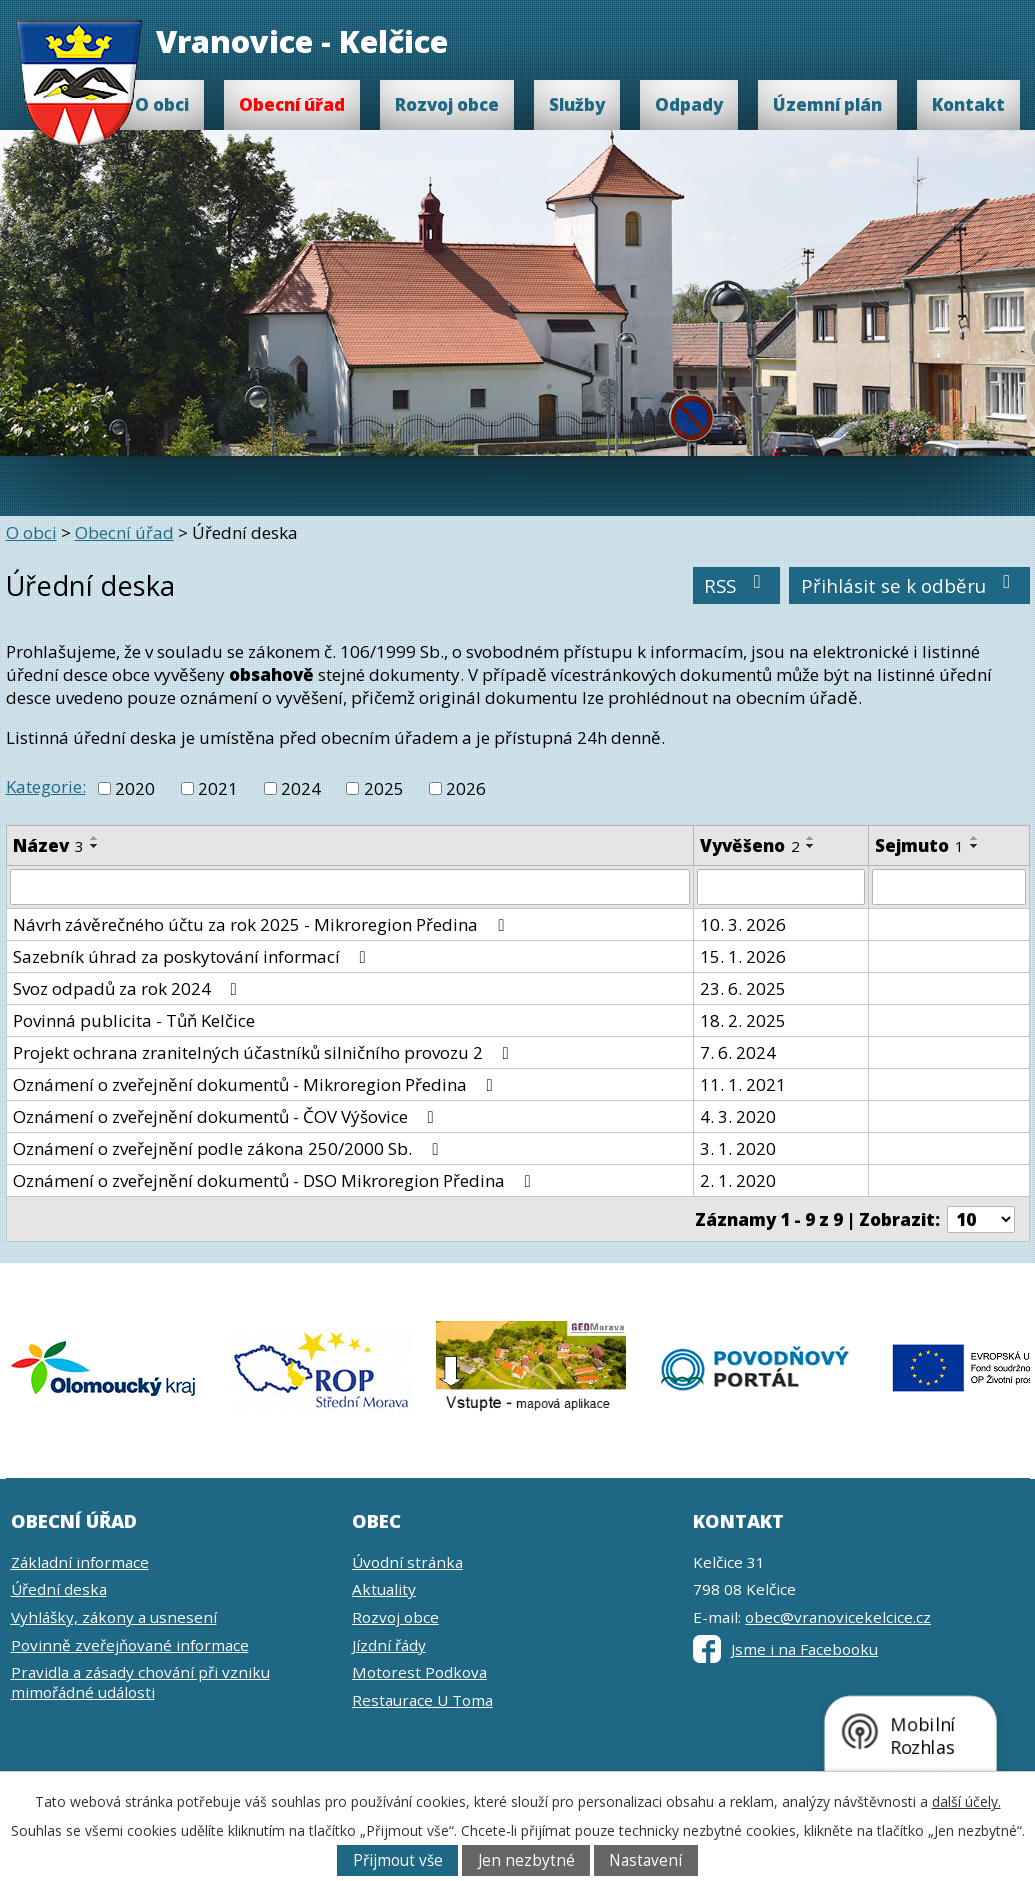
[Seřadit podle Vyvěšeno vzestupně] (811, 838)
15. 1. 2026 (743, 956)
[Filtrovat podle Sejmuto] (949, 887)
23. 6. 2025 (743, 988)
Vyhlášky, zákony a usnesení (114, 1617)
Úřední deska (59, 1589)
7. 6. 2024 (738, 1052)
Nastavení (645, 1860)
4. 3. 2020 (738, 1116)
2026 (466, 788)
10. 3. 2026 (743, 924)
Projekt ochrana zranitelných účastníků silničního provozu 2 (265, 1052)
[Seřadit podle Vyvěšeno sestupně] (811, 846)
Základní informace (80, 1562)
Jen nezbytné (526, 1860)
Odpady (689, 104)
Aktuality (384, 1589)
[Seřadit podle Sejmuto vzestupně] (975, 838)
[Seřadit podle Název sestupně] (95, 846)
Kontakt (968, 104)
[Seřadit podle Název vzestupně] (95, 838)
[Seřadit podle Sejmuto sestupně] (975, 846)
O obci (162, 104)
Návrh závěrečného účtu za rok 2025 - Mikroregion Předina (262, 924)
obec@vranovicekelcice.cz (838, 1617)
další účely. (966, 1801)
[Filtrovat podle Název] (350, 887)
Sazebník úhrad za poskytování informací (193, 956)
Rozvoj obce (447, 104)
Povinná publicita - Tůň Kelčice (134, 1020)
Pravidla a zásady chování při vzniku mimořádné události (140, 1682)
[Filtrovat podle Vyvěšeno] (781, 887)
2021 (218, 788)
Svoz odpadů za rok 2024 (129, 988)
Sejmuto (919, 845)
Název (48, 845)
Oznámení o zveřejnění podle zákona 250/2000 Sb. (229, 1148)
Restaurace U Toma (422, 1700)
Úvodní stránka (407, 1562)
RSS (736, 585)
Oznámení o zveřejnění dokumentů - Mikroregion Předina (257, 1084)
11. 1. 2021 (743, 1084)
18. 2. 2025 (743, 1020)
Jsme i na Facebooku (785, 1649)
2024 (301, 788)
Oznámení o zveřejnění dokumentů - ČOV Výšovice (227, 1116)
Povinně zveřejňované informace (130, 1645)
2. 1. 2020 (738, 1180)
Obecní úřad (292, 104)
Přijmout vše (398, 1860)
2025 (384, 788)
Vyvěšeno (750, 845)
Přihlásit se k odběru (910, 585)
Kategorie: (46, 786)
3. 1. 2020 (738, 1148)
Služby (577, 104)
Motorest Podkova (419, 1672)
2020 (135, 788)
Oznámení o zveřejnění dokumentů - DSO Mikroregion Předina (276, 1180)
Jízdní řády (389, 1645)
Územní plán (827, 104)
